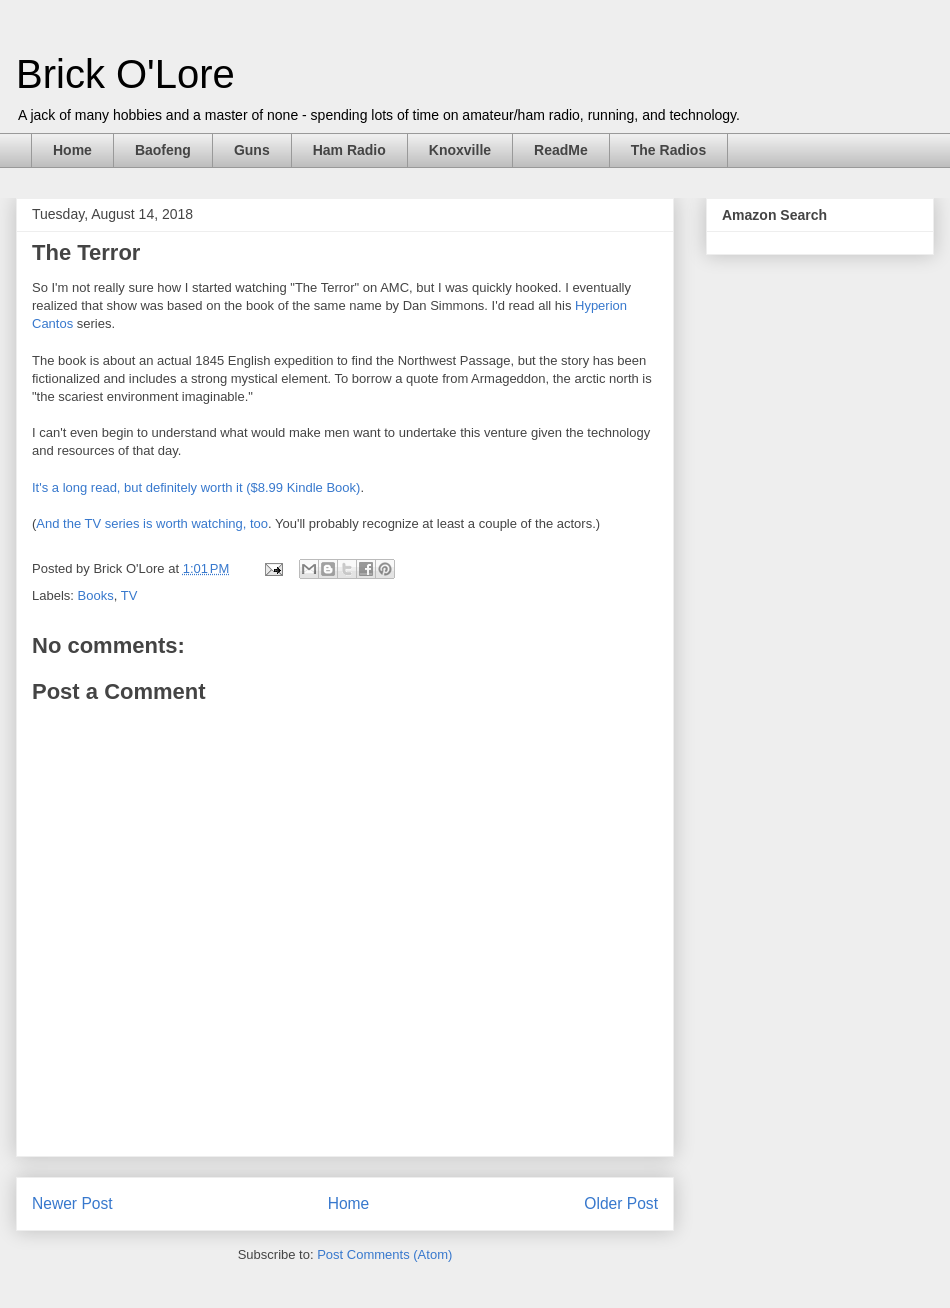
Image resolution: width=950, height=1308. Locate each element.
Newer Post (72, 1203)
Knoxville (460, 150)
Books (96, 595)
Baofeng (163, 150)
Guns (252, 150)
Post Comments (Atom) (384, 1254)
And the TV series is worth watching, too (152, 523)
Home (72, 150)
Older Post (621, 1203)
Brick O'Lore (125, 74)
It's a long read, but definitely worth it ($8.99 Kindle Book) (196, 487)
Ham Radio (349, 150)
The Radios (668, 150)
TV (129, 595)
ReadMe (561, 150)
